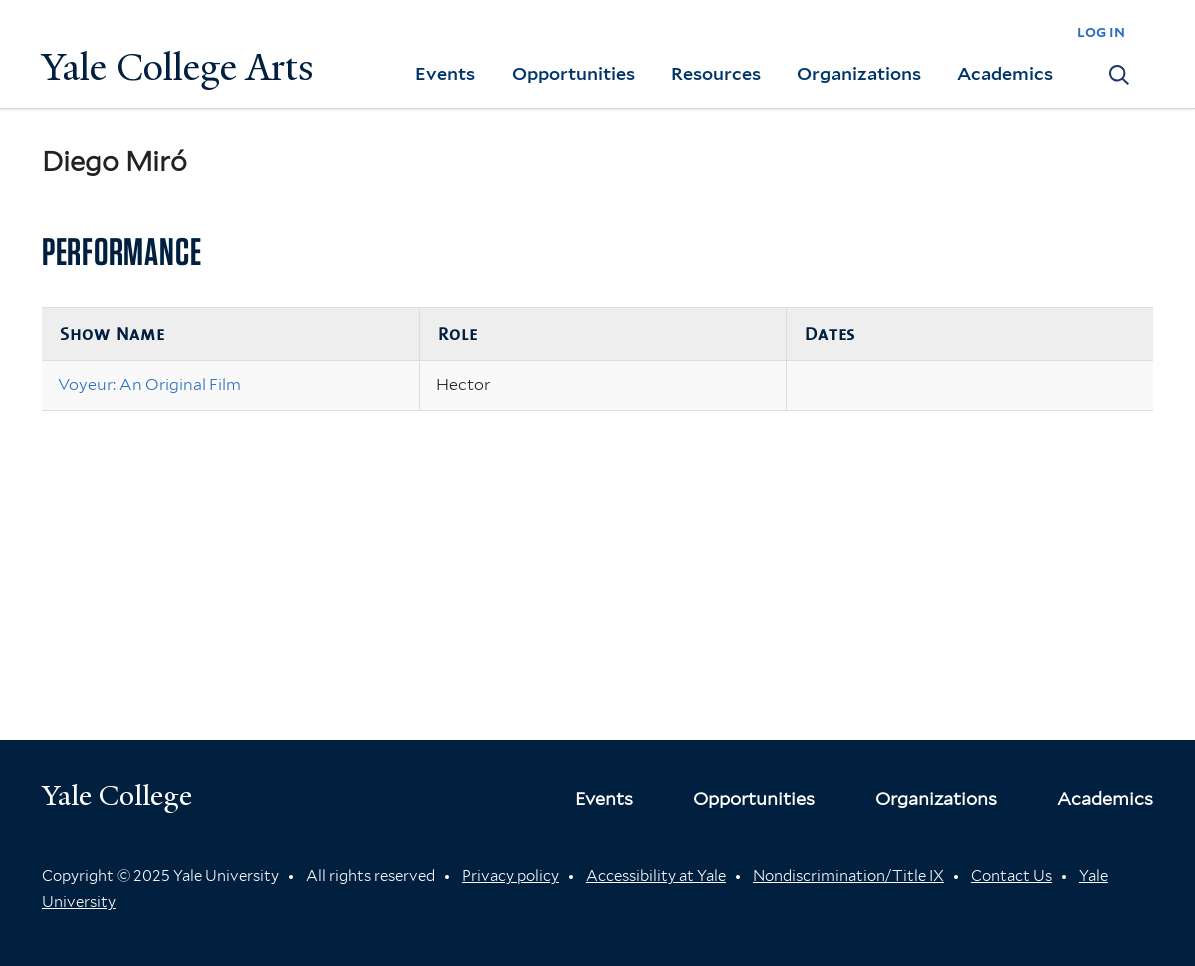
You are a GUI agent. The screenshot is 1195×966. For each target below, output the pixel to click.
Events (445, 73)
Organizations (859, 73)
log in (1101, 31)
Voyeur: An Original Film (149, 384)
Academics (1005, 73)
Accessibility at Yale (656, 876)
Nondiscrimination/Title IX (848, 876)
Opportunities (573, 73)
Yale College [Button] (117, 795)
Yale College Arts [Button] (178, 67)
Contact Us (1011, 876)
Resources (716, 73)
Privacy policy (510, 876)
